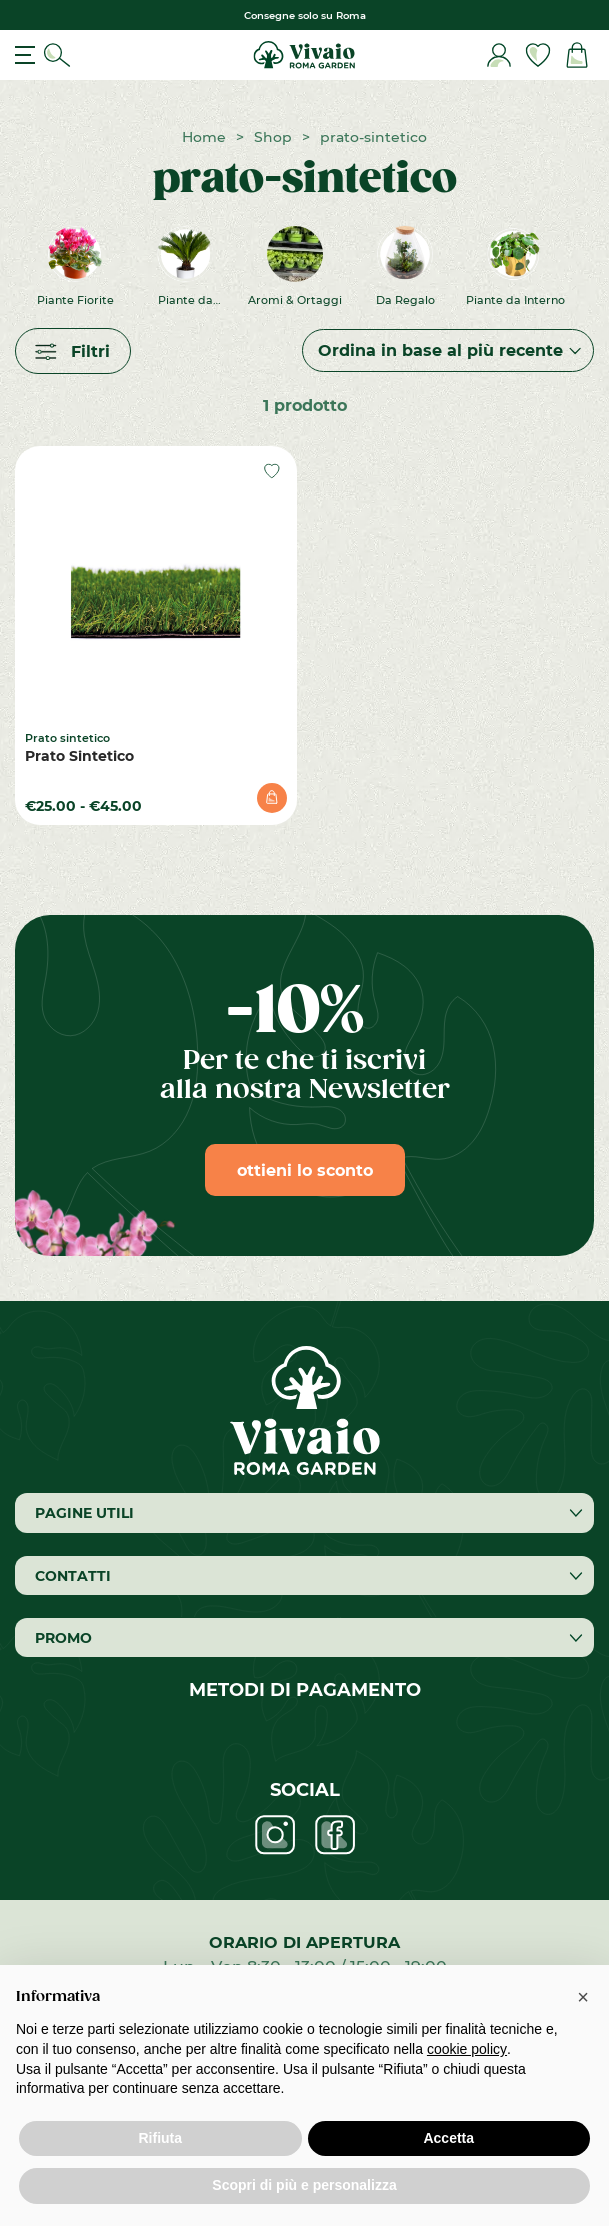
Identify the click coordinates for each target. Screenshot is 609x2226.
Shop (273, 136)
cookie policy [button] (467, 2049)
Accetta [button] (448, 2138)
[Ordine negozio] (448, 350)
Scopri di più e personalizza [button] (304, 2185)
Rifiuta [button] (160, 2138)
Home (204, 136)
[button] (583, 1997)
